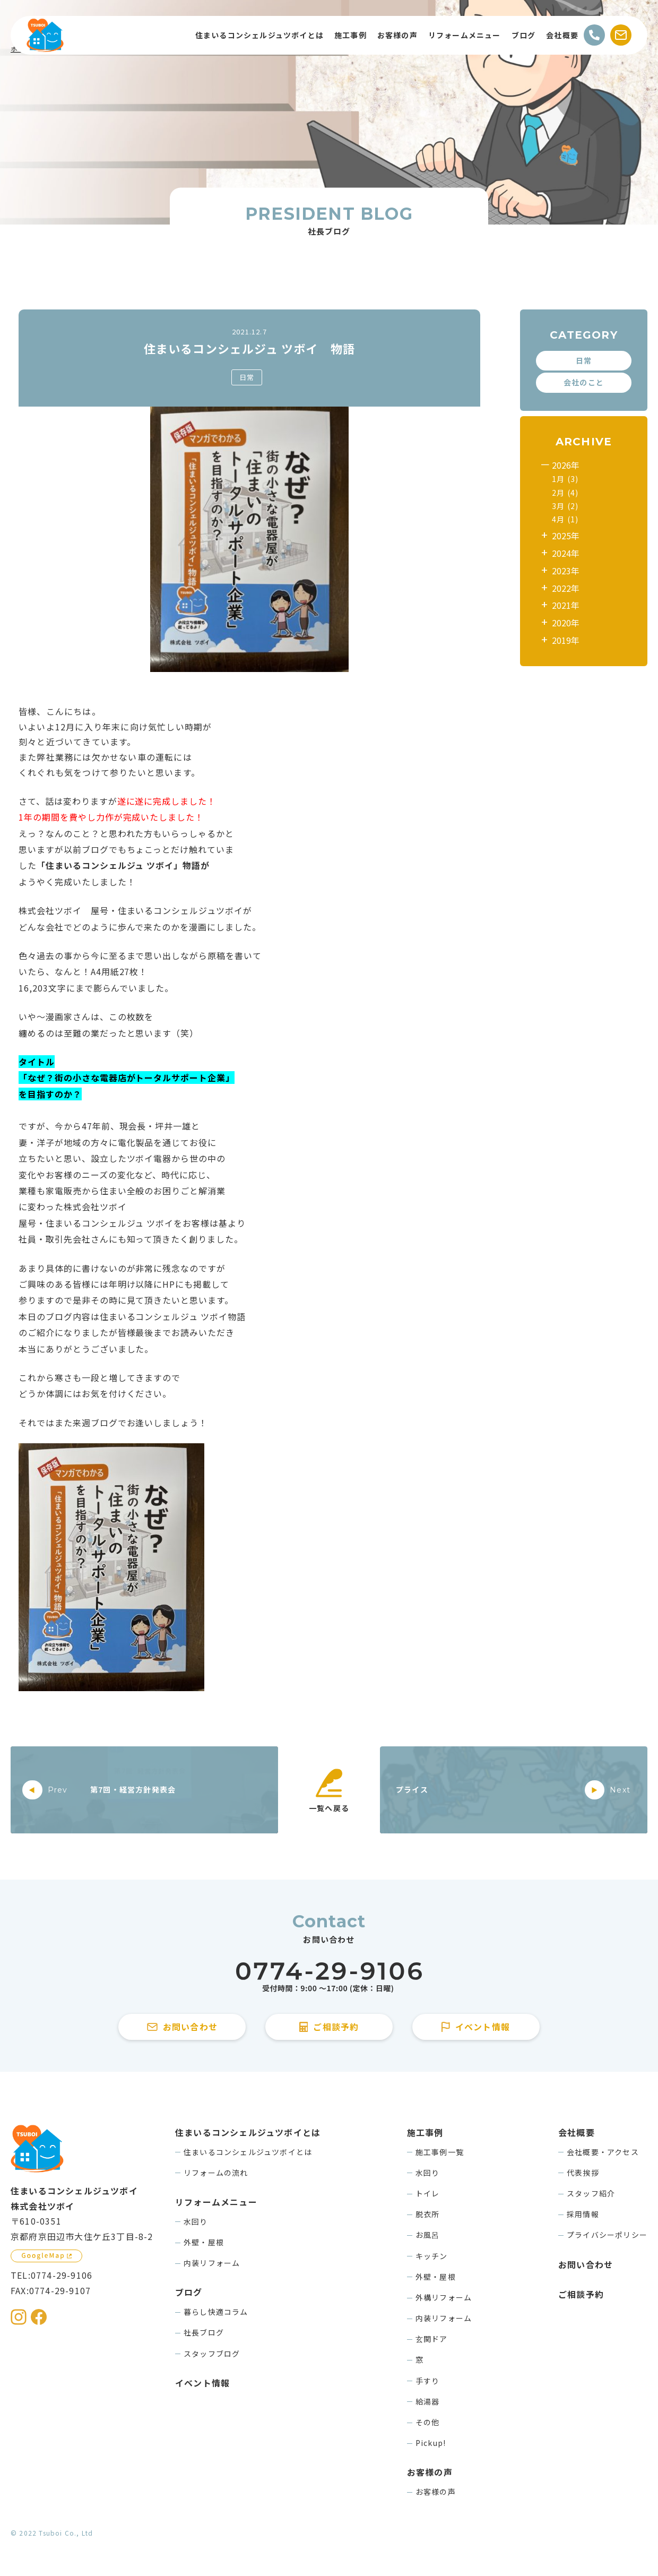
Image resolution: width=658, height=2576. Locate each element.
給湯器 (427, 2401)
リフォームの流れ (216, 2172)
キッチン (431, 2256)
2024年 (565, 553)
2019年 (565, 640)
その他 (427, 2422)
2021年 (565, 605)
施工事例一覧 (439, 2152)
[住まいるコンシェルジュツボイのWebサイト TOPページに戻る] (45, 35)
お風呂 (427, 2234)
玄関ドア (431, 2338)
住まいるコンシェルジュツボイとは (248, 2152)
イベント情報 (202, 2382)
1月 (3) (565, 478)
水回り (196, 2221)
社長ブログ (204, 2332)
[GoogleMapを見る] (46, 2256)
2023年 (565, 570)
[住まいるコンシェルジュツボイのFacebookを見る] (39, 2317)
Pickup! (430, 2442)
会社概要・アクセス (603, 2152)
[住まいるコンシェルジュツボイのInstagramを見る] (19, 2317)
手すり (427, 2380)
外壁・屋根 (204, 2242)
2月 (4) (565, 492)
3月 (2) (565, 506)
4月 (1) (565, 519)
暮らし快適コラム (216, 2311)
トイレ (427, 2193)
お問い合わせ (585, 2264)
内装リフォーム (212, 2263)
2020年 (565, 622)
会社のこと (584, 382)
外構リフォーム (443, 2297)
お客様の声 (435, 2491)
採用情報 (583, 2214)
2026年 (565, 465)
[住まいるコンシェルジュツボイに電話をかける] (328, 1977)
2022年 (565, 588)
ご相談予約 (581, 2294)
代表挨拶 (583, 2172)
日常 (246, 377)
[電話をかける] (594, 35)
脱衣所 (427, 2214)
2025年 (565, 535)
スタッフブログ (212, 2353)
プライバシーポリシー (607, 2234)
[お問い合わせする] (620, 35)
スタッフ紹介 (591, 2193)
